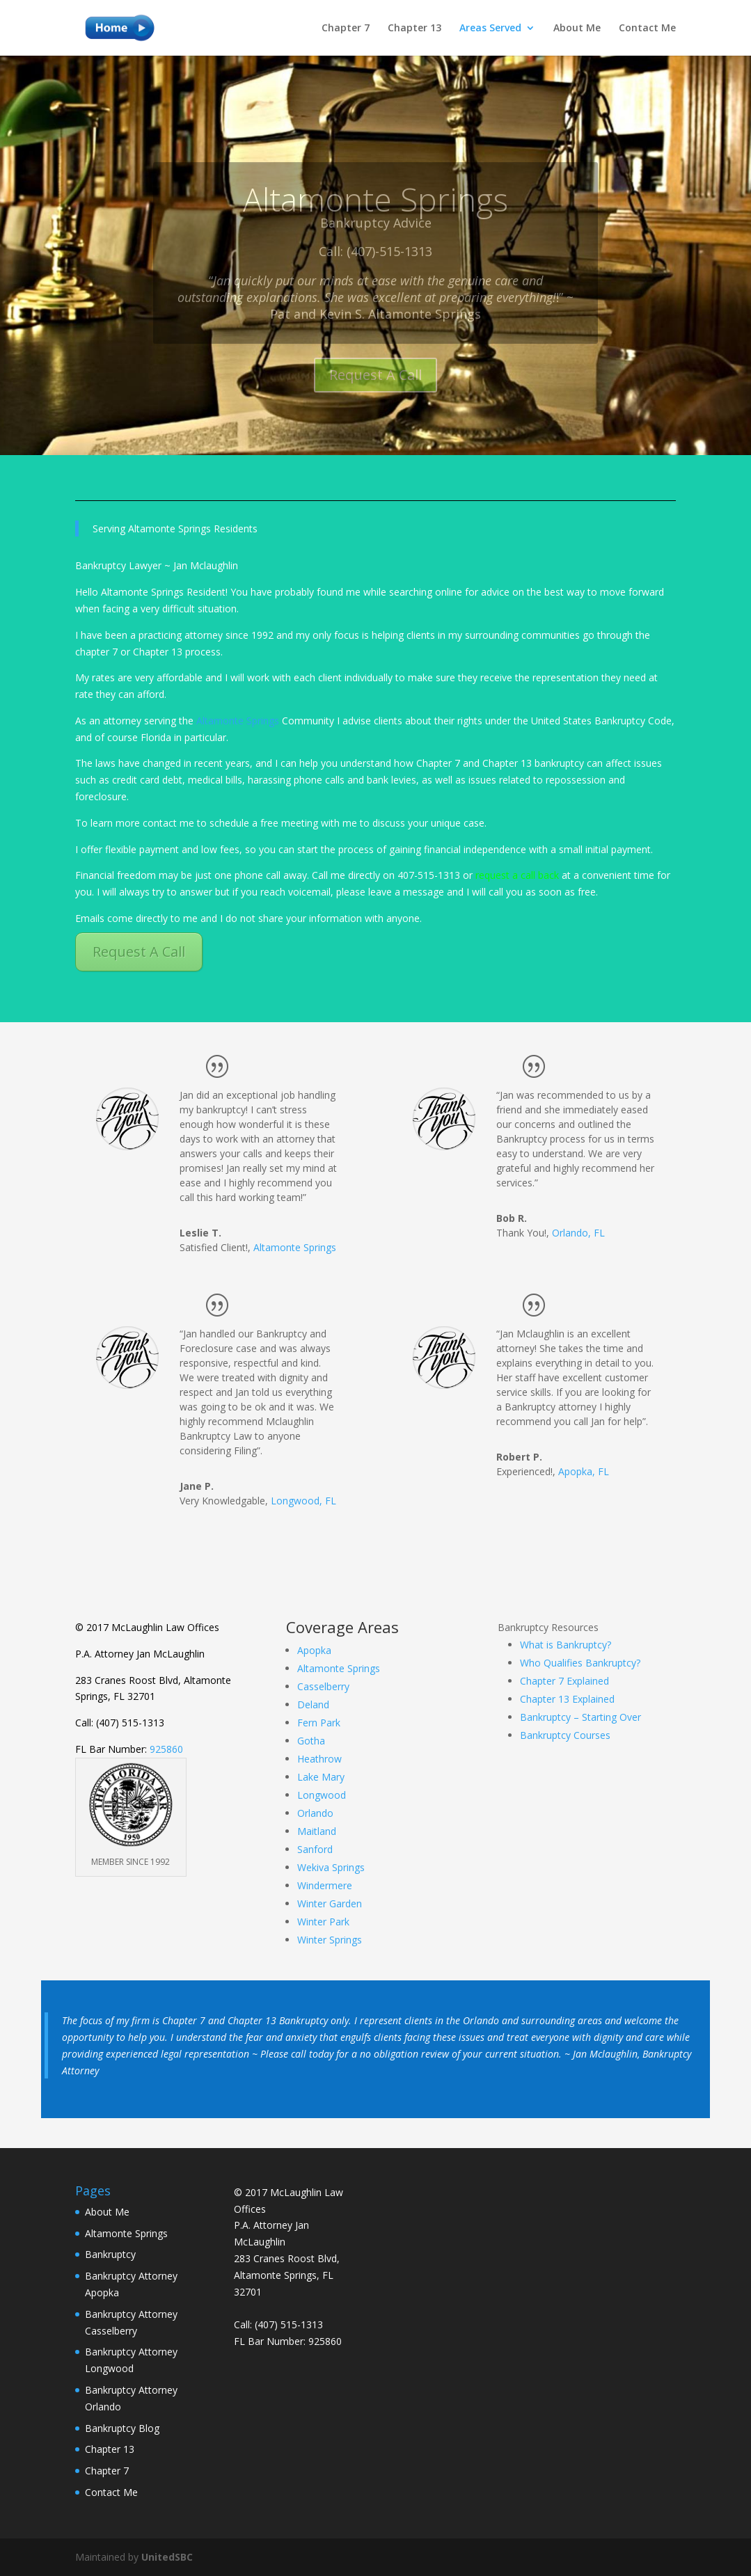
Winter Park (323, 1921)
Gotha (311, 1740)
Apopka (314, 1650)
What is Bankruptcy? (565, 1644)
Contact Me (647, 28)
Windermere (324, 1885)
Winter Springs (329, 1939)
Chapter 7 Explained (564, 1680)
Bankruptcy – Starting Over (580, 1717)
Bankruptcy (110, 2254)
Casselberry (323, 1686)
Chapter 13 (414, 28)
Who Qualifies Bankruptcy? (580, 1662)
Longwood (321, 1795)
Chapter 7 (346, 28)
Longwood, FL (303, 1500)
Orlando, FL (578, 1232)
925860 (166, 1749)
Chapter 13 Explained (567, 1699)
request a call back (517, 875)
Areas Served (490, 28)
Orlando (315, 1813)
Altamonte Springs (237, 720)
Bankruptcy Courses (565, 1735)
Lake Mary (321, 1776)
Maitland (316, 1831)
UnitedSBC (167, 2556)
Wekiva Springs (331, 1867)
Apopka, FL (583, 1471)
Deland (313, 1704)
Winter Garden (329, 1903)
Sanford (315, 1849)
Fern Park (318, 1722)
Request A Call (139, 951)
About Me (577, 28)
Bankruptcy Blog (122, 2428)
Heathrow (319, 1758)
